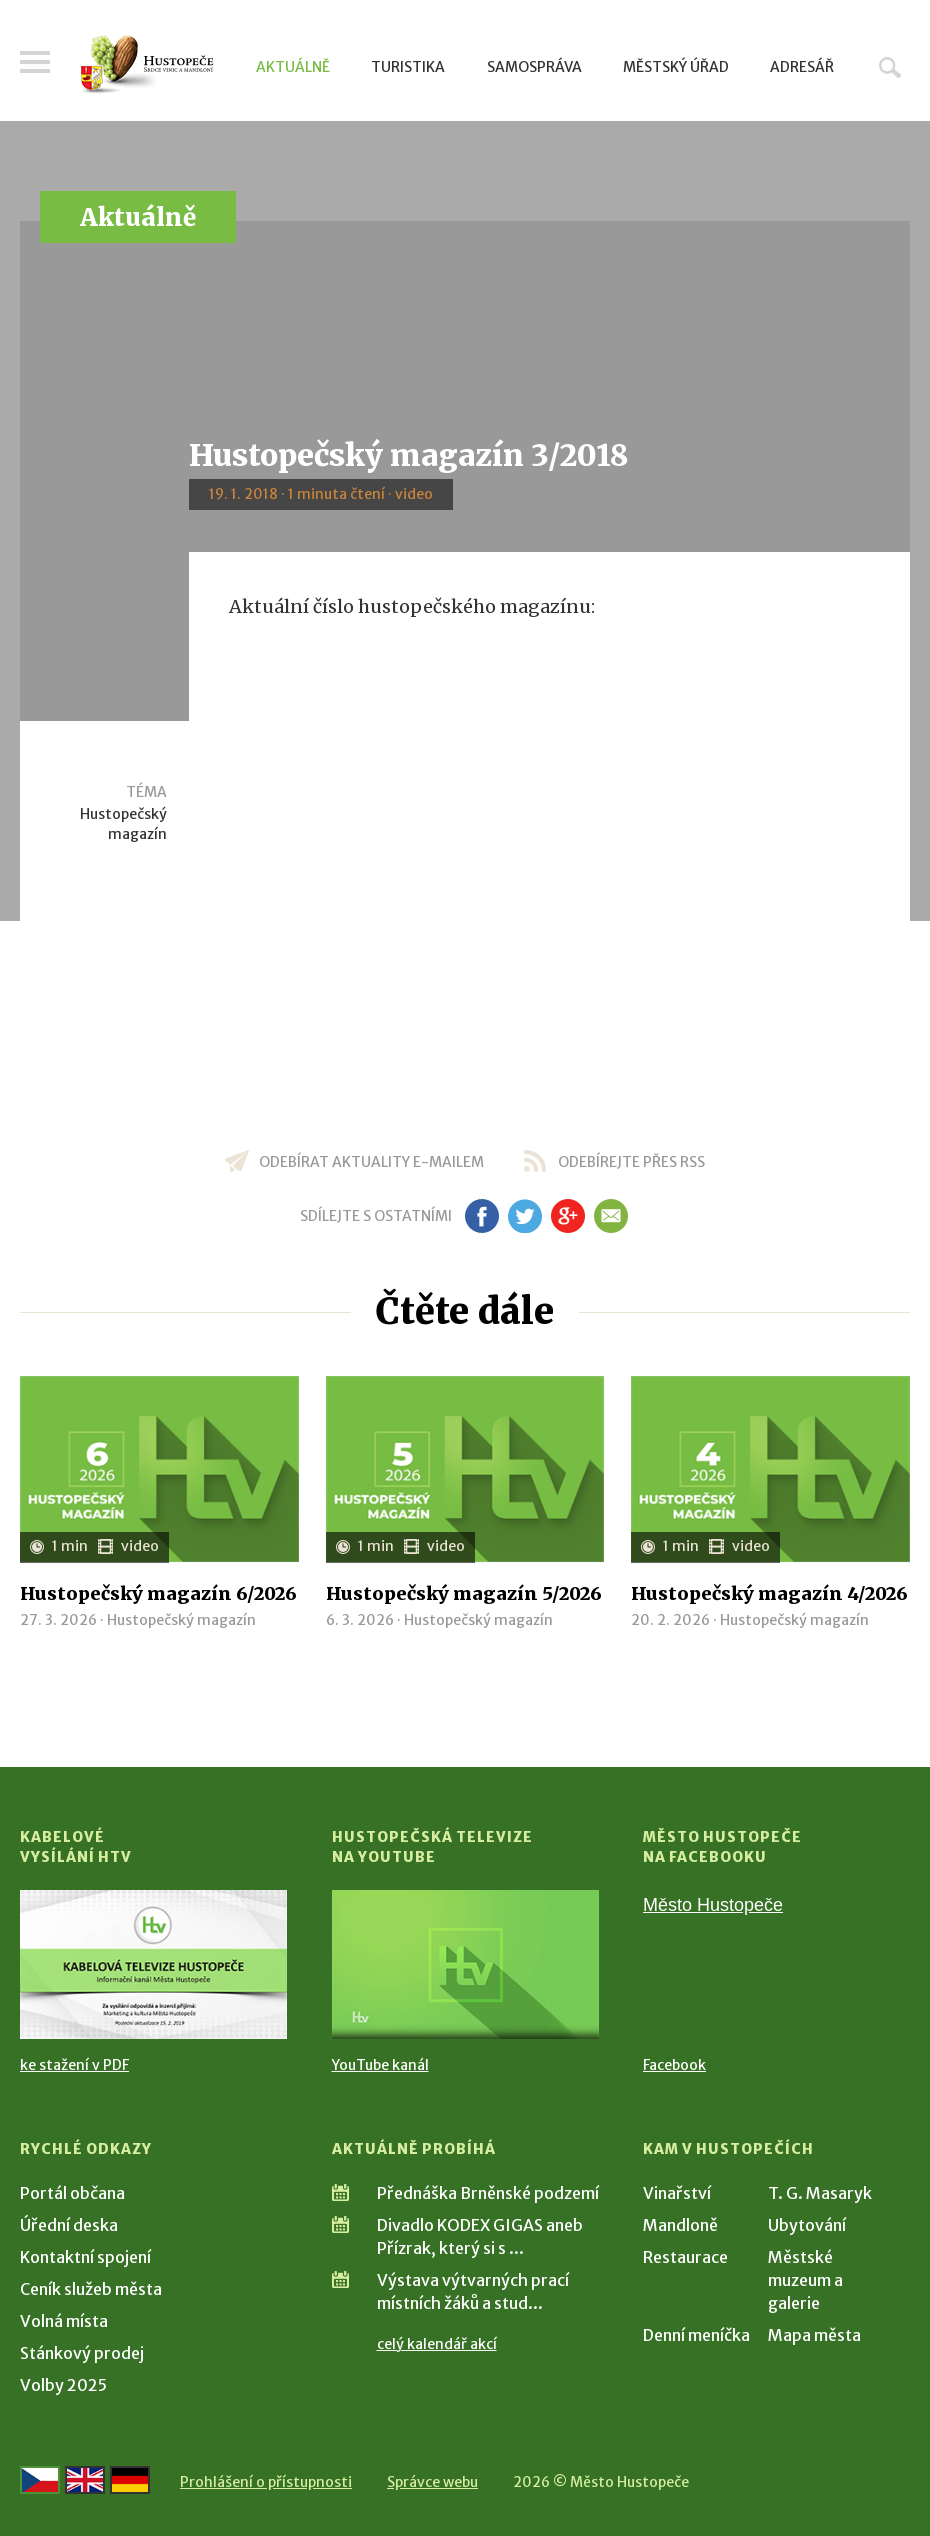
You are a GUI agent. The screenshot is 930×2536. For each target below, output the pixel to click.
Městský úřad (676, 67)
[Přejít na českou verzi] (40, 2480)
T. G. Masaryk (820, 2193)
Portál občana (72, 2193)
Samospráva (534, 67)
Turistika (408, 67)
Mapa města (814, 2335)
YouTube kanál (380, 2065)
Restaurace (685, 2257)
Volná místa (64, 2321)
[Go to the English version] (85, 2480)
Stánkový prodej (82, 2353)
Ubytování (807, 2225)
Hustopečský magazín (123, 824)
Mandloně (680, 2225)
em (610, 1216)
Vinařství (677, 2193)
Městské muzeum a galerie (805, 2280)
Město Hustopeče (713, 1905)
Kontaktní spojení (85, 2257)
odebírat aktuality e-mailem (371, 1162)
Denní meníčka (696, 2335)
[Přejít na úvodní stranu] (147, 64)
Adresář (802, 67)
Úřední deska (69, 2225)
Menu (35, 62)
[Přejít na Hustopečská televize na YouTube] (465, 1965)
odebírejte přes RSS (631, 1162)
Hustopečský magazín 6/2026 (158, 1593)
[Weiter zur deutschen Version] (130, 2480)
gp (567, 1216)
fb (482, 1216)
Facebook (674, 2065)
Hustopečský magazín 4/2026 (769, 1593)
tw (524, 1216)
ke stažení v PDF (74, 2065)
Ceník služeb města (91, 2289)
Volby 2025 (63, 2385)
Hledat (890, 67)
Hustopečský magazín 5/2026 (464, 1593)
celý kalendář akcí (437, 2344)
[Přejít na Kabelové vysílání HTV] (153, 1965)
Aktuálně (293, 67)
